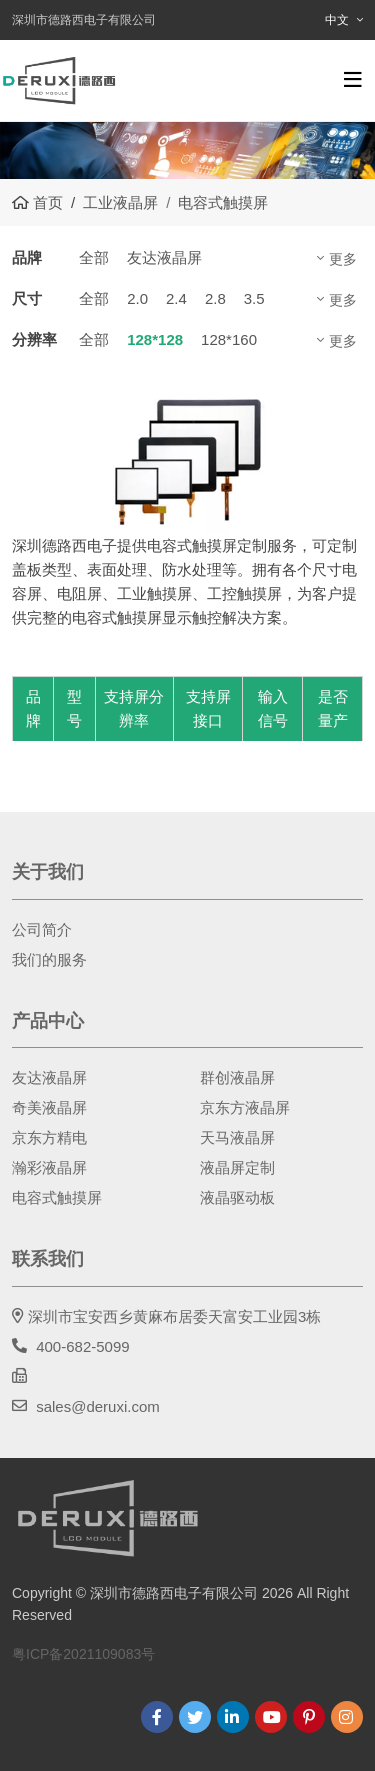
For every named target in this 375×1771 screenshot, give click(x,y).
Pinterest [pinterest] (309, 1717)
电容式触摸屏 (57, 1197)
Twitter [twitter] (195, 1717)
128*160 (229, 339)
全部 (94, 257)
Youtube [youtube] (271, 1717)
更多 (343, 259)
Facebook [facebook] (157, 1717)
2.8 (215, 298)
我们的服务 (49, 959)
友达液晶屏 (164, 257)
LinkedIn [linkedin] (233, 1717)
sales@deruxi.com (98, 1406)
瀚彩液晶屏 (49, 1167)
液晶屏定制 (237, 1167)
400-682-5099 (82, 1346)
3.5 (254, 298)
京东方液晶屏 (245, 1107)
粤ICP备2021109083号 (83, 1654)
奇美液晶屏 (49, 1107)
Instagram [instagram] (347, 1717)
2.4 (176, 298)
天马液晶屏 (237, 1137)
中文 (337, 20)
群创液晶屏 (237, 1077)
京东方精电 (49, 1137)
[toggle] (353, 80)
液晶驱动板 (237, 1197)
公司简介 (42, 929)
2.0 (137, 298)
